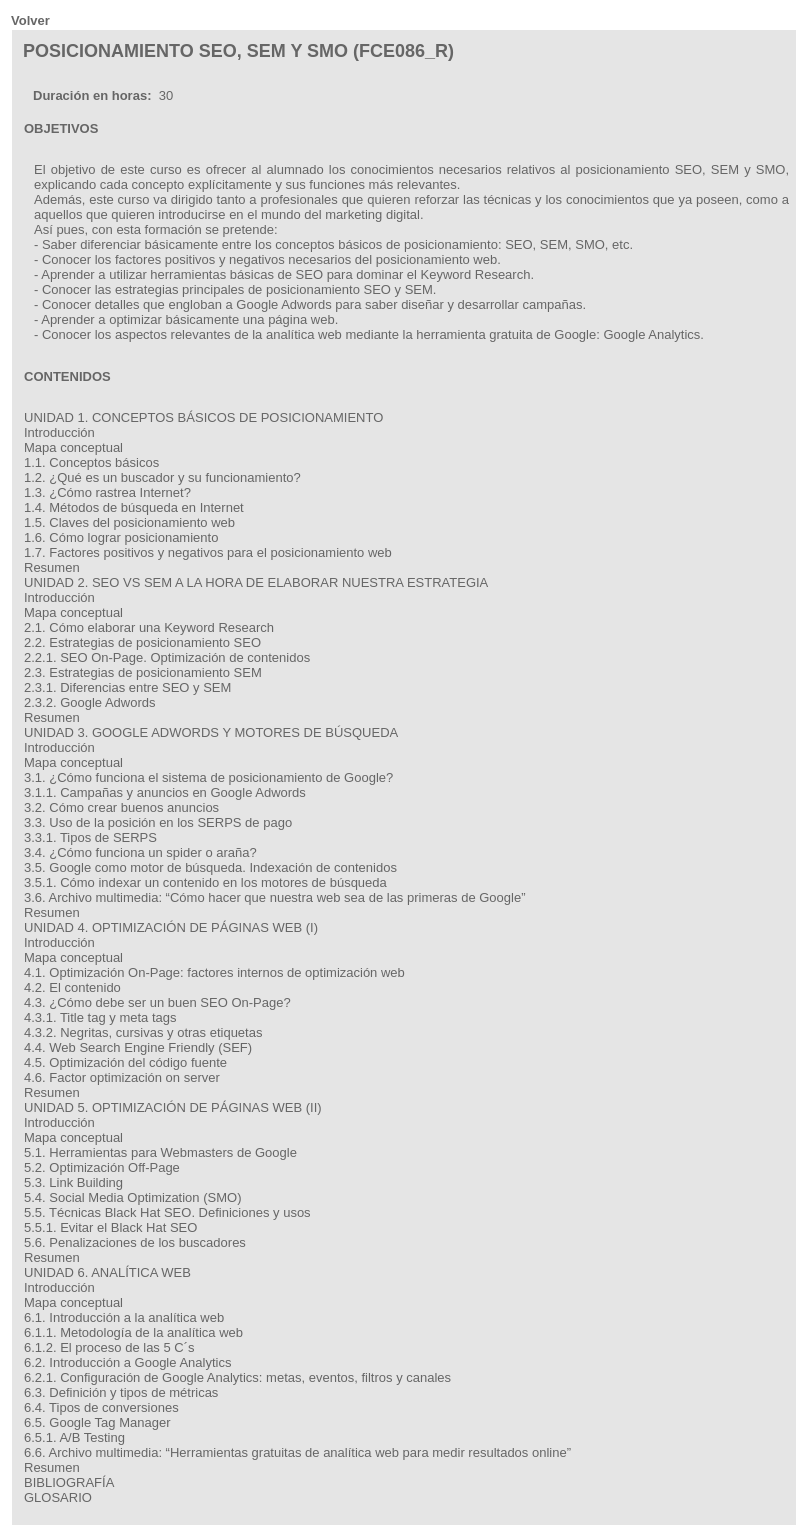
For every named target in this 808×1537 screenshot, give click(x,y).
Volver (30, 20)
